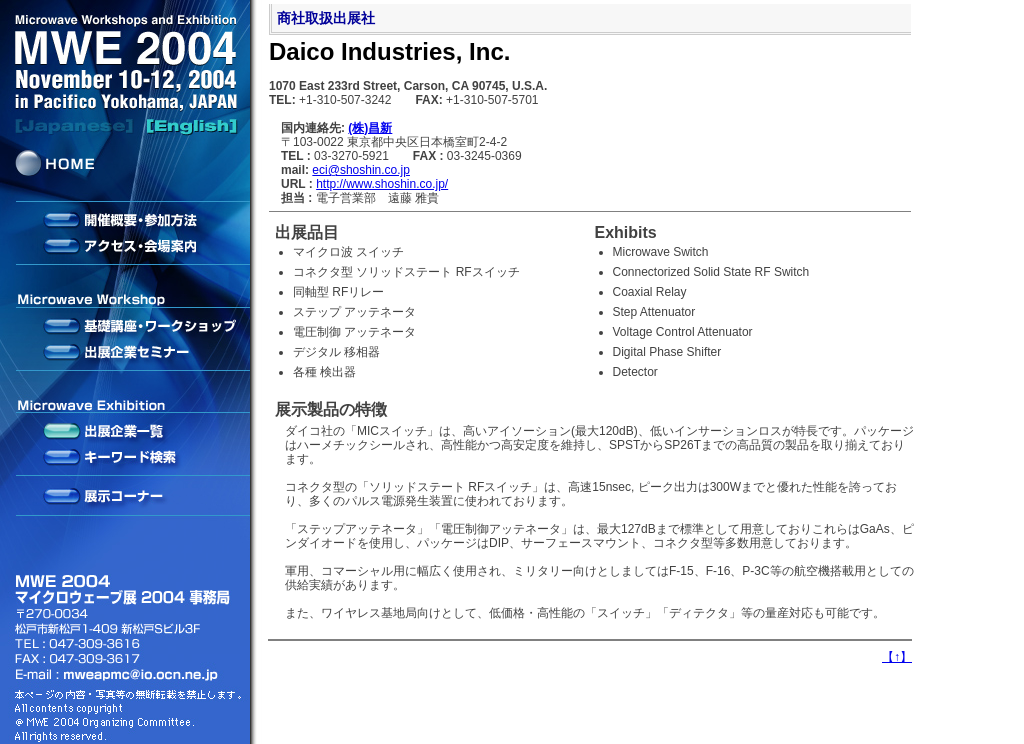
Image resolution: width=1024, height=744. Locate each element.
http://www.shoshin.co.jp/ (382, 184)
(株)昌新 (370, 128)
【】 (897, 657)
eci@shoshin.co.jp (361, 170)
